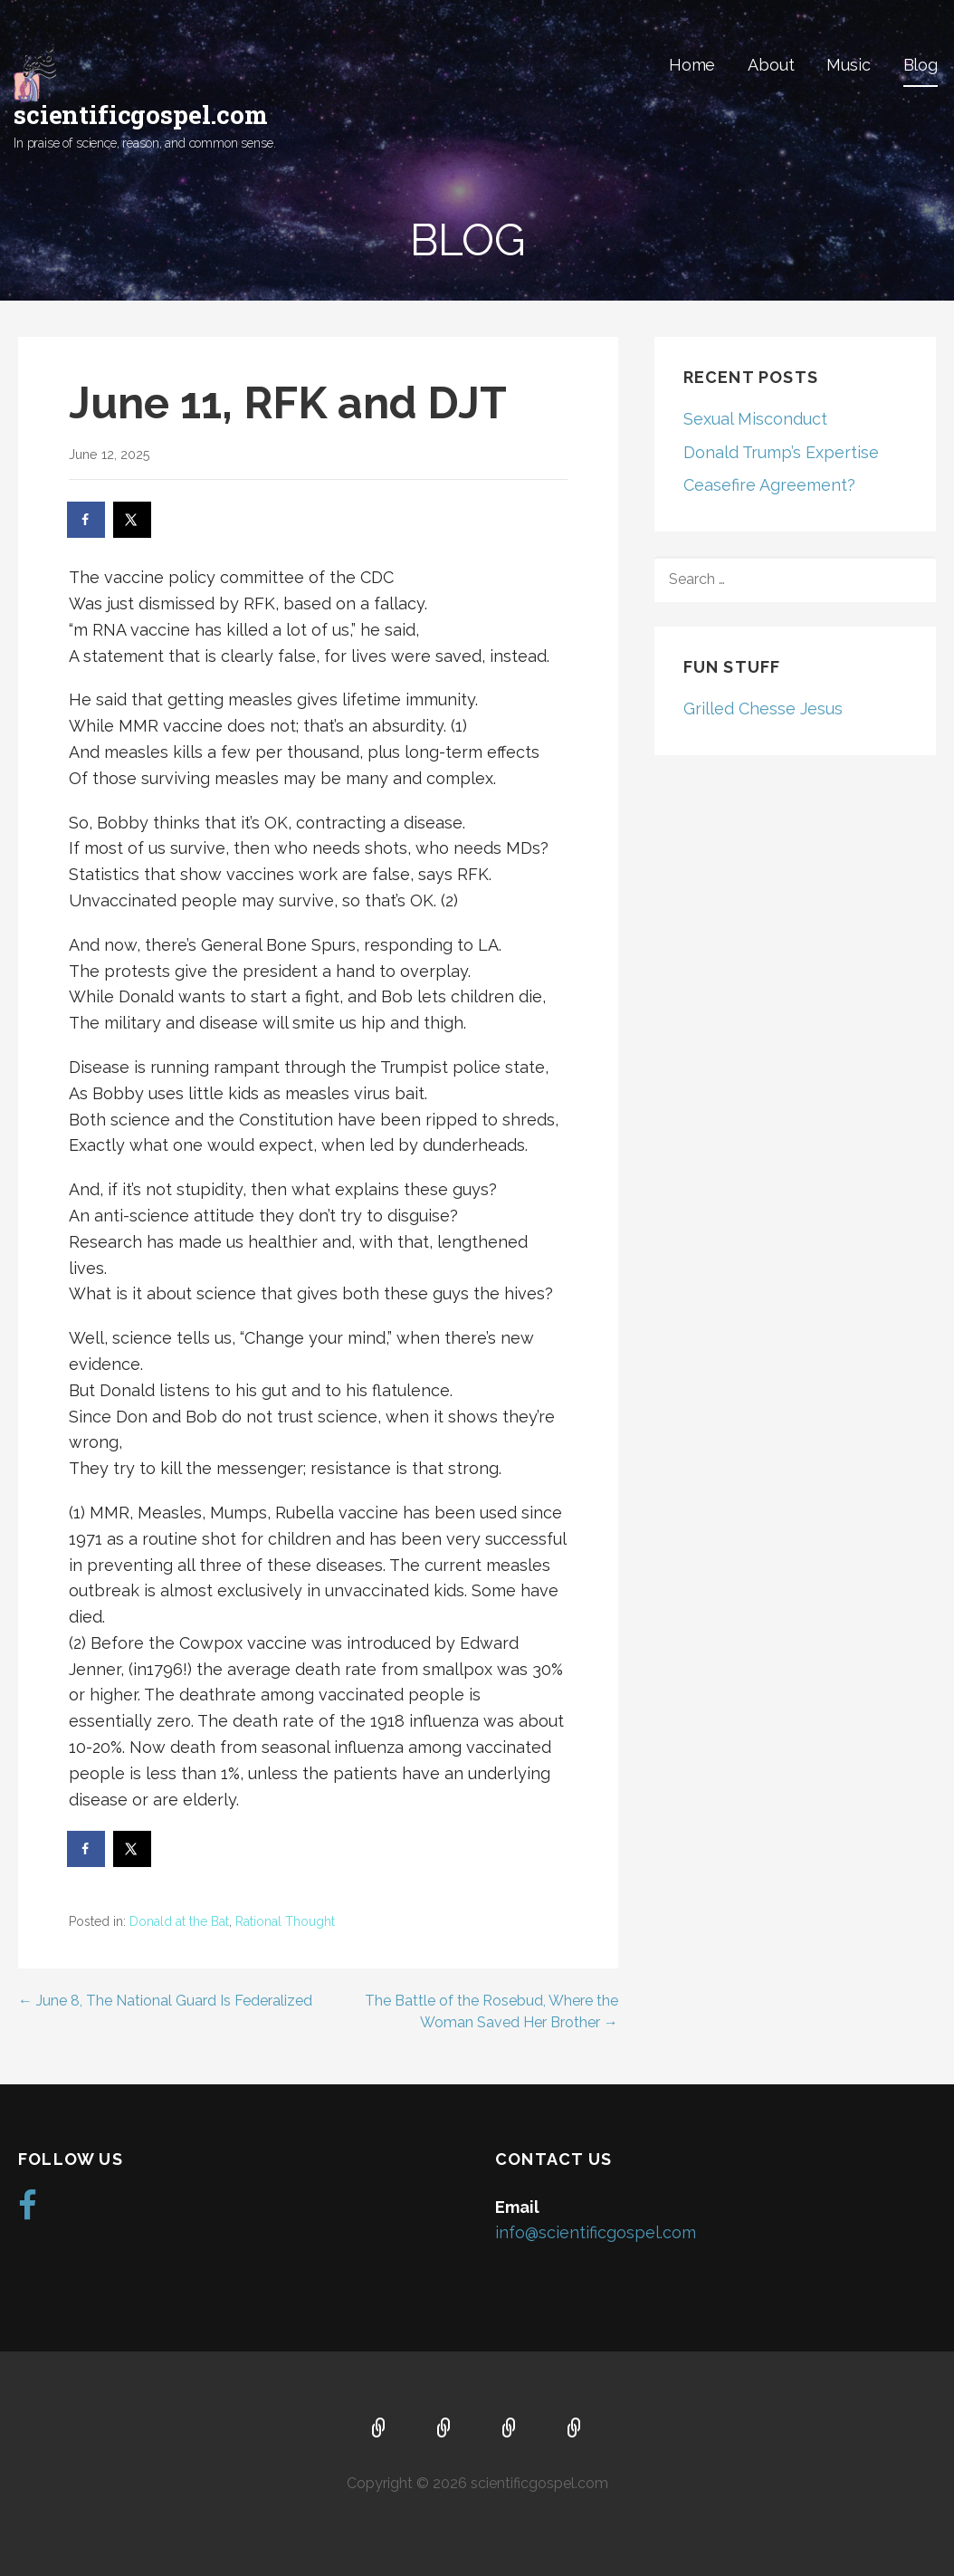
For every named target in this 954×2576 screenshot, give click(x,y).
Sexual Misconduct (755, 418)
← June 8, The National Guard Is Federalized (165, 2000)
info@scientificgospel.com (595, 2232)
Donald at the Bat (179, 1921)
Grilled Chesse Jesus (763, 708)
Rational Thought (285, 1921)
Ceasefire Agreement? (769, 484)
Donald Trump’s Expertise (781, 452)
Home (692, 64)
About (771, 64)
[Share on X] (133, 520)
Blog (920, 64)
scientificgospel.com (141, 114)
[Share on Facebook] (87, 520)
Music (848, 64)
